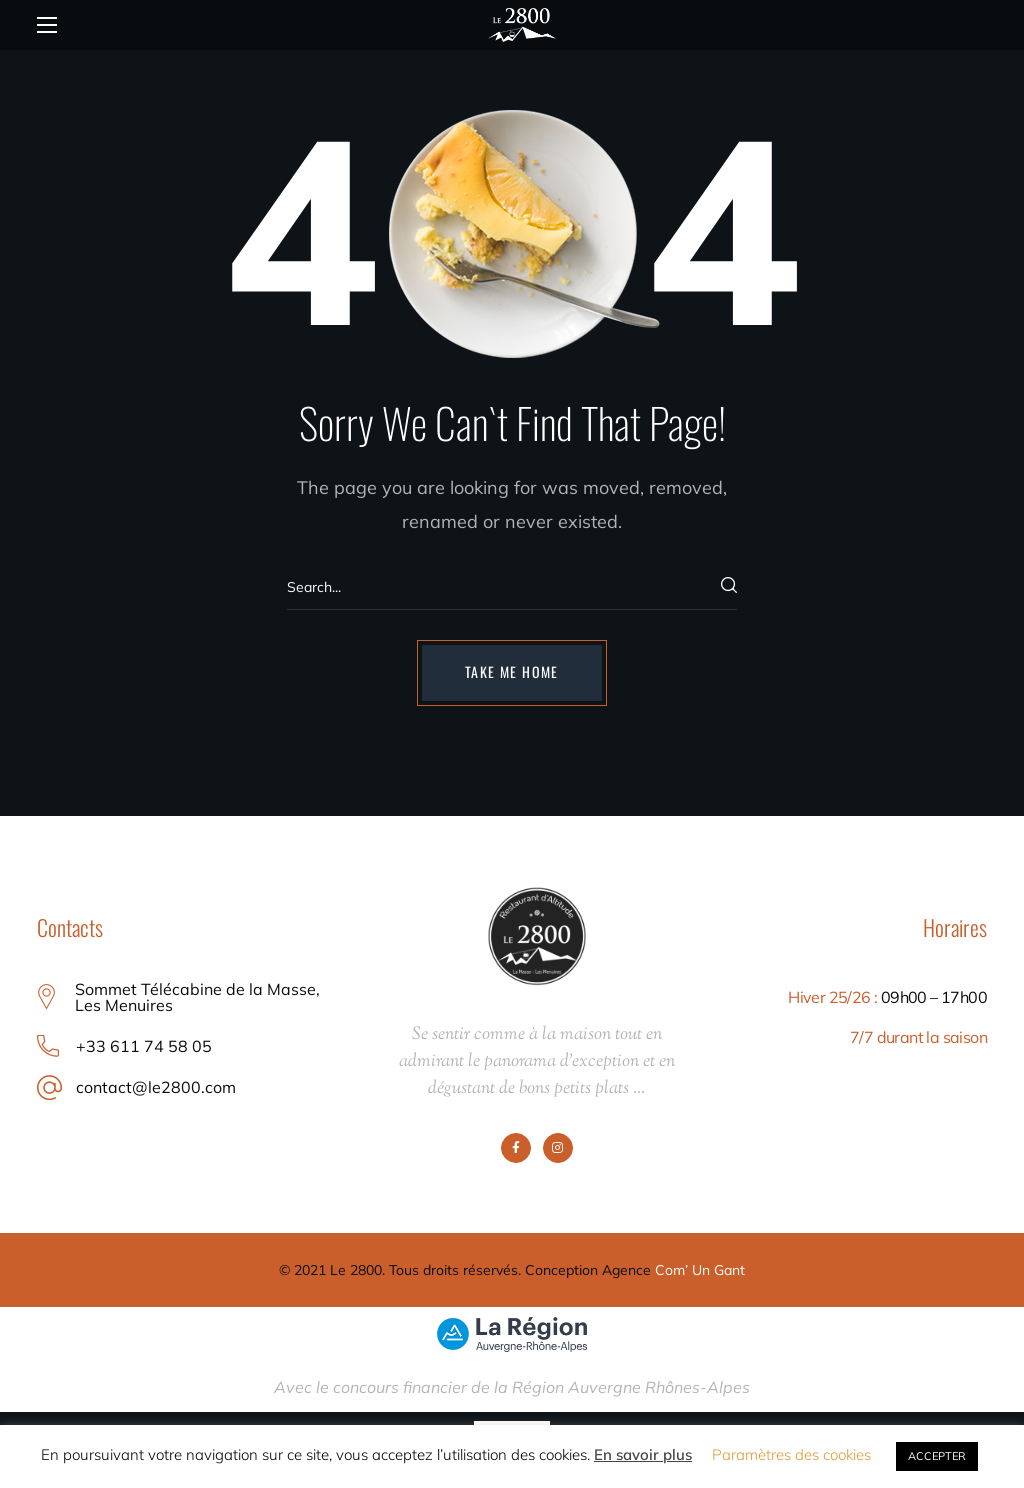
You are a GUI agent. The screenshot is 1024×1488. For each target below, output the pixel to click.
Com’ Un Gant (700, 1270)
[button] (512, 673)
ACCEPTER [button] (937, 1456)
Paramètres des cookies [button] (791, 1454)
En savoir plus (643, 1454)
